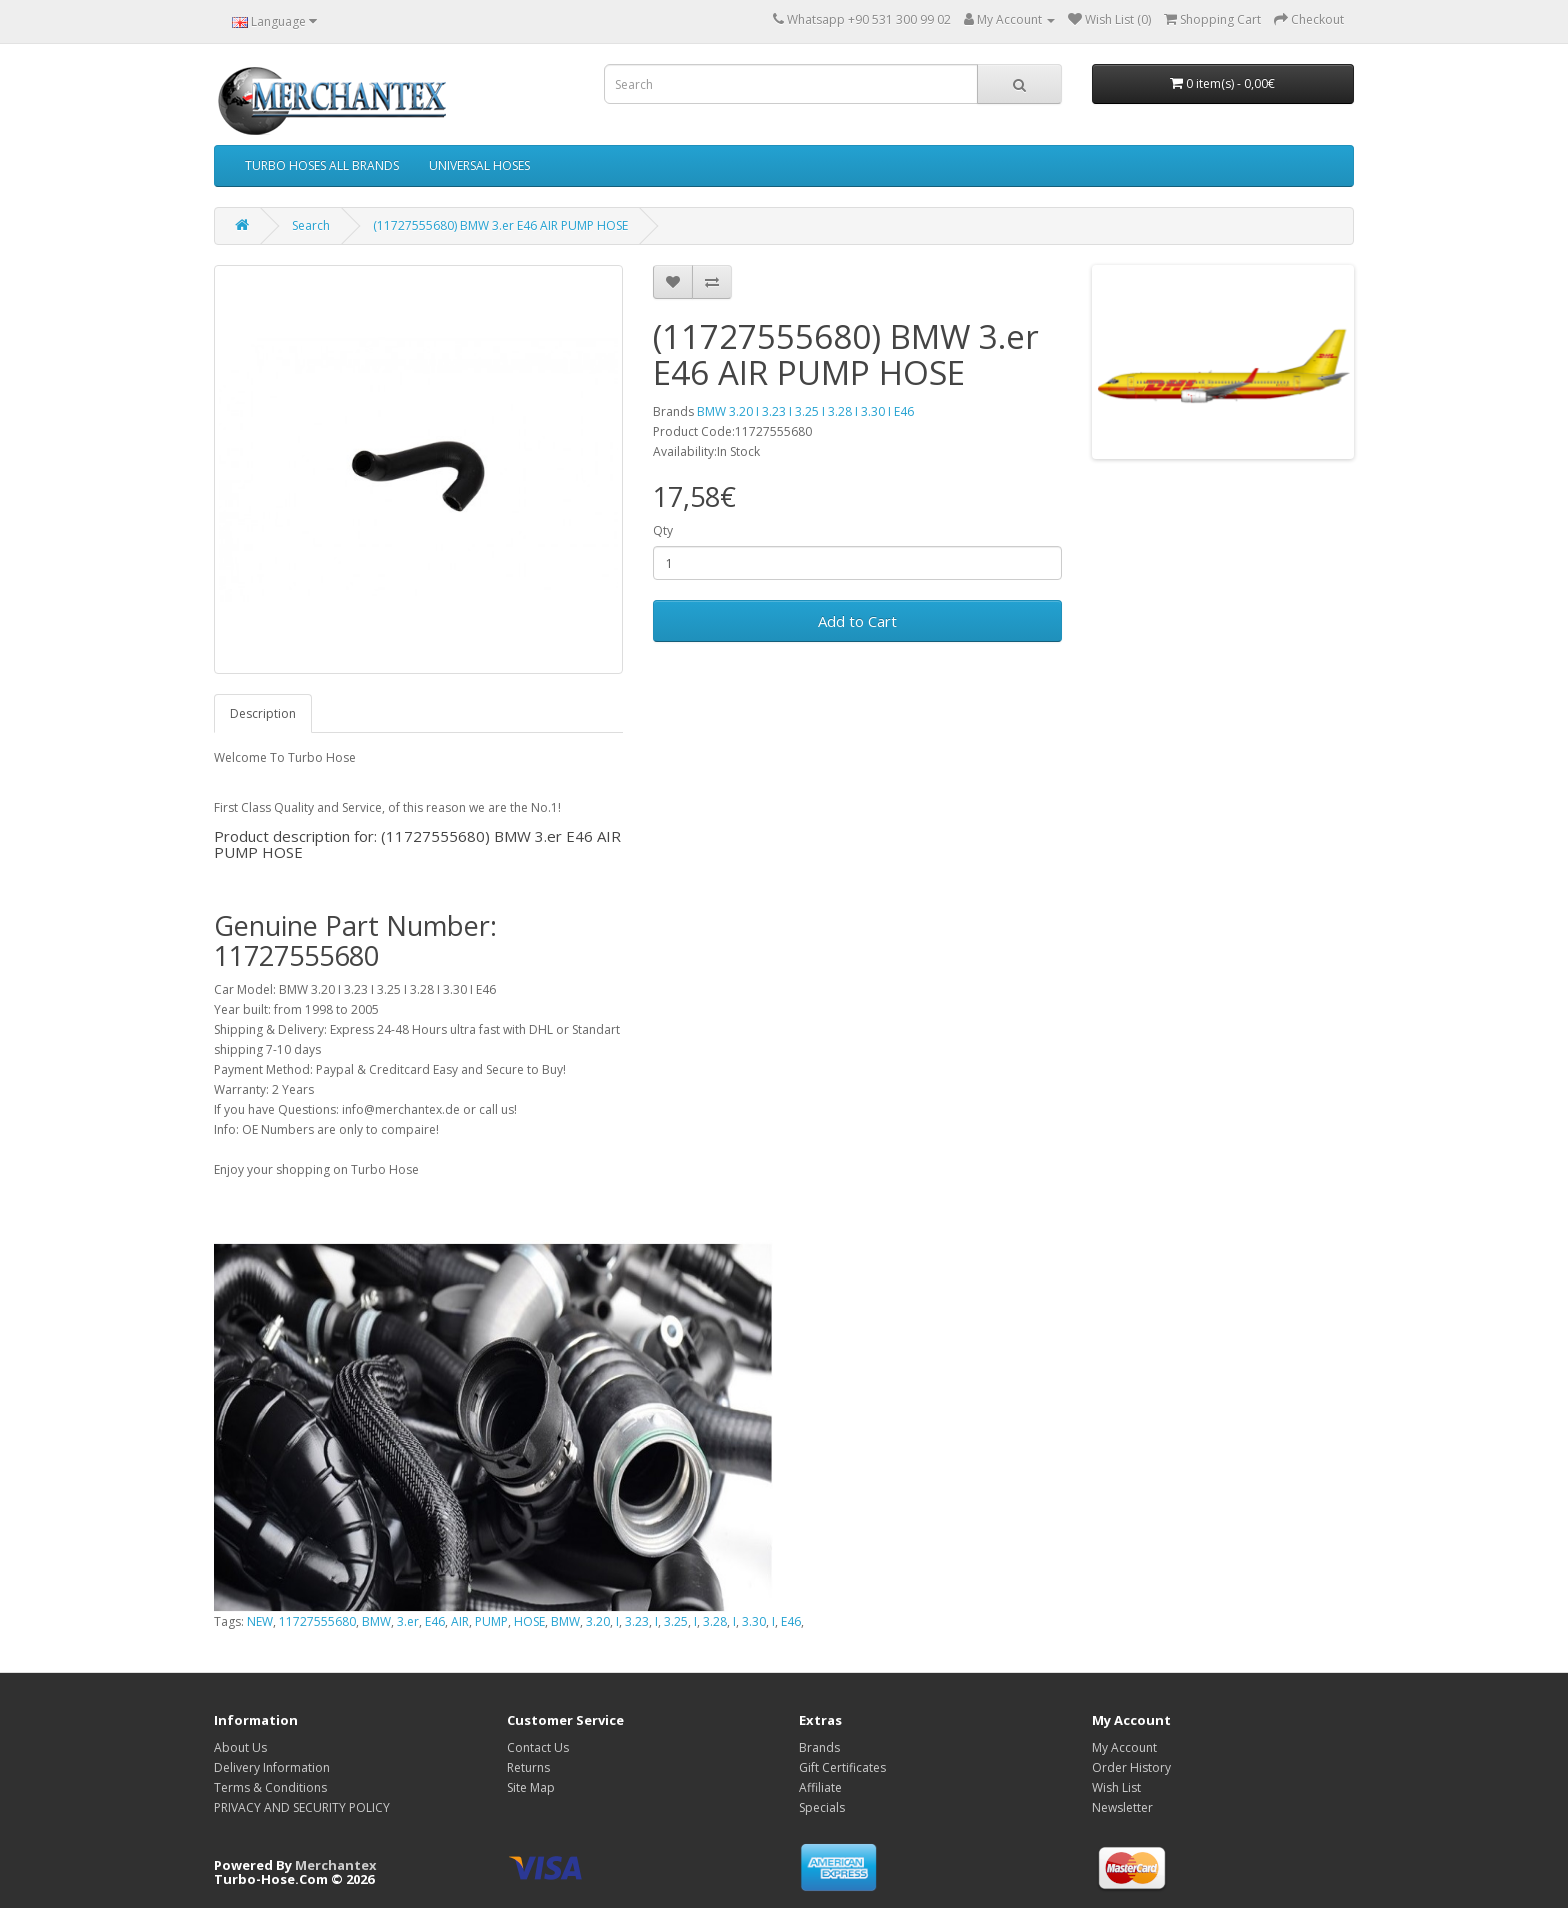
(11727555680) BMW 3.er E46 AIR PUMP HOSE (500, 225)
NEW (260, 1621)
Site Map (531, 1787)
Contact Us (538, 1747)
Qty (663, 530)
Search (311, 225)
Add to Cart (857, 621)
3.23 (637, 1621)
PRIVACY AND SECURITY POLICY (302, 1807)
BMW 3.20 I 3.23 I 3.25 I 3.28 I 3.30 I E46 (805, 411)
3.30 (754, 1621)
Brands (819, 1747)
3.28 (715, 1621)
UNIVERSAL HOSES (479, 165)
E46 (435, 1621)
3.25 (676, 1621)
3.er (408, 1621)
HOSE (529, 1621)
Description (263, 713)
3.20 (598, 1621)
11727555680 (317, 1621)
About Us (240, 1747)
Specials (822, 1807)
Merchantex (336, 1865)
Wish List (1116, 1787)
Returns (528, 1767)
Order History (1131, 1767)
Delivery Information (272, 1767)
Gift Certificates (842, 1767)
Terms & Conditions (270, 1787)
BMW (376, 1621)
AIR (460, 1621)
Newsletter (1122, 1807)
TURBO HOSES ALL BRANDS (322, 165)
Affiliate (820, 1787)
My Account (1124, 1747)
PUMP (491, 1621)
